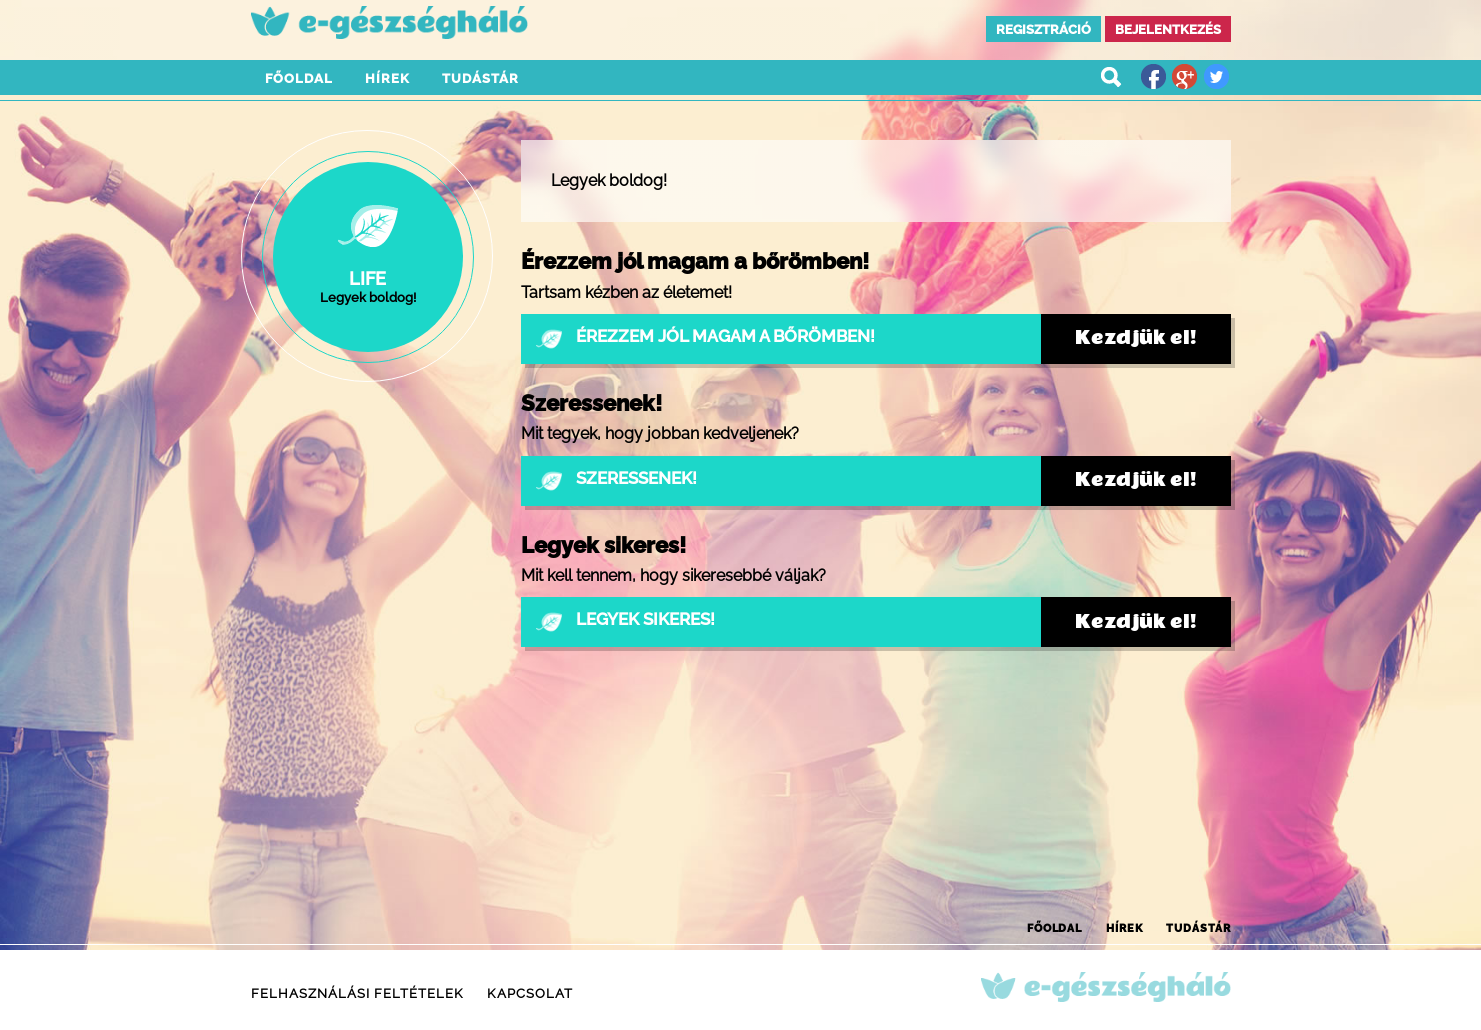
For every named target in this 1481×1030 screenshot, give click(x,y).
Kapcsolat (529, 993)
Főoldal (299, 78)
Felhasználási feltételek (357, 993)
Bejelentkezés (1168, 29)
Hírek (387, 78)
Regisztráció (1043, 29)
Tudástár (480, 78)
